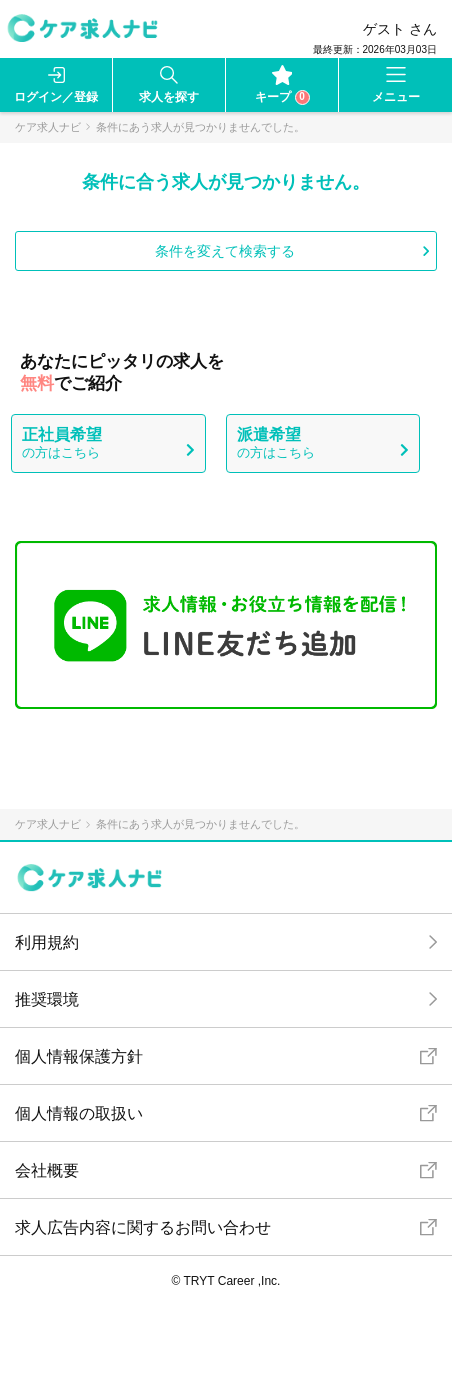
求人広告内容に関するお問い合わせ (143, 1227)
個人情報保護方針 (79, 1056)
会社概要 (47, 1170)
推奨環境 (47, 999)
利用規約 (47, 942)
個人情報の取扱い (79, 1113)
